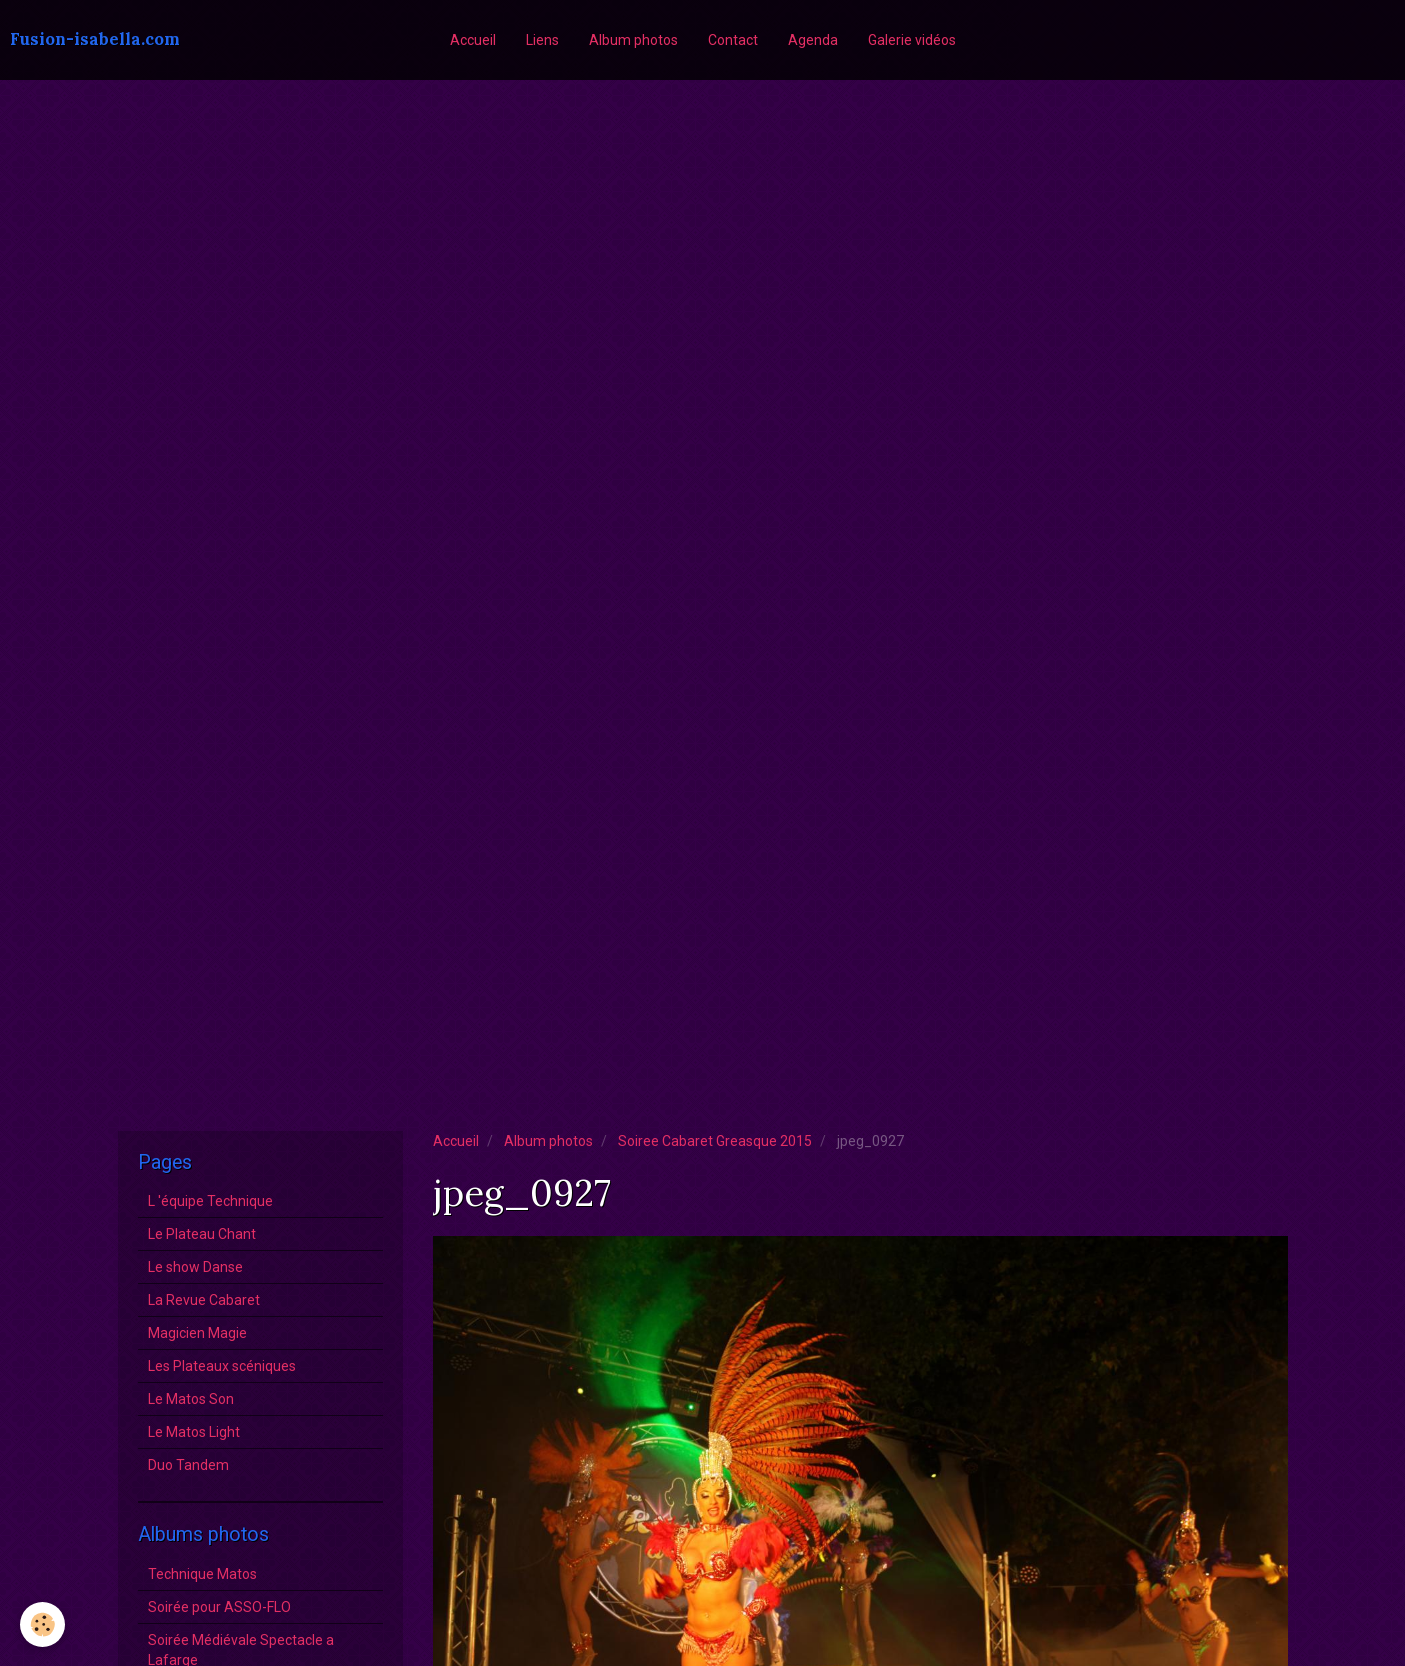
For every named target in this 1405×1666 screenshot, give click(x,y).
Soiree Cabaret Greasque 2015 (715, 1141)
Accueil (473, 40)
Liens (542, 40)
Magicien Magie (197, 1333)
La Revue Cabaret (204, 1300)
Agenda (813, 40)
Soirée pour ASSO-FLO (219, 1607)
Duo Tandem (188, 1465)
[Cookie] (42, 1624)
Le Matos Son (191, 1399)
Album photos (633, 40)
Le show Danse (195, 1267)
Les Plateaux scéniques (222, 1366)
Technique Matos (202, 1574)
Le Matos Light (194, 1432)
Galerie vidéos (912, 40)
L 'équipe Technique (210, 1201)
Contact (733, 40)
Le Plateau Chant (202, 1234)
